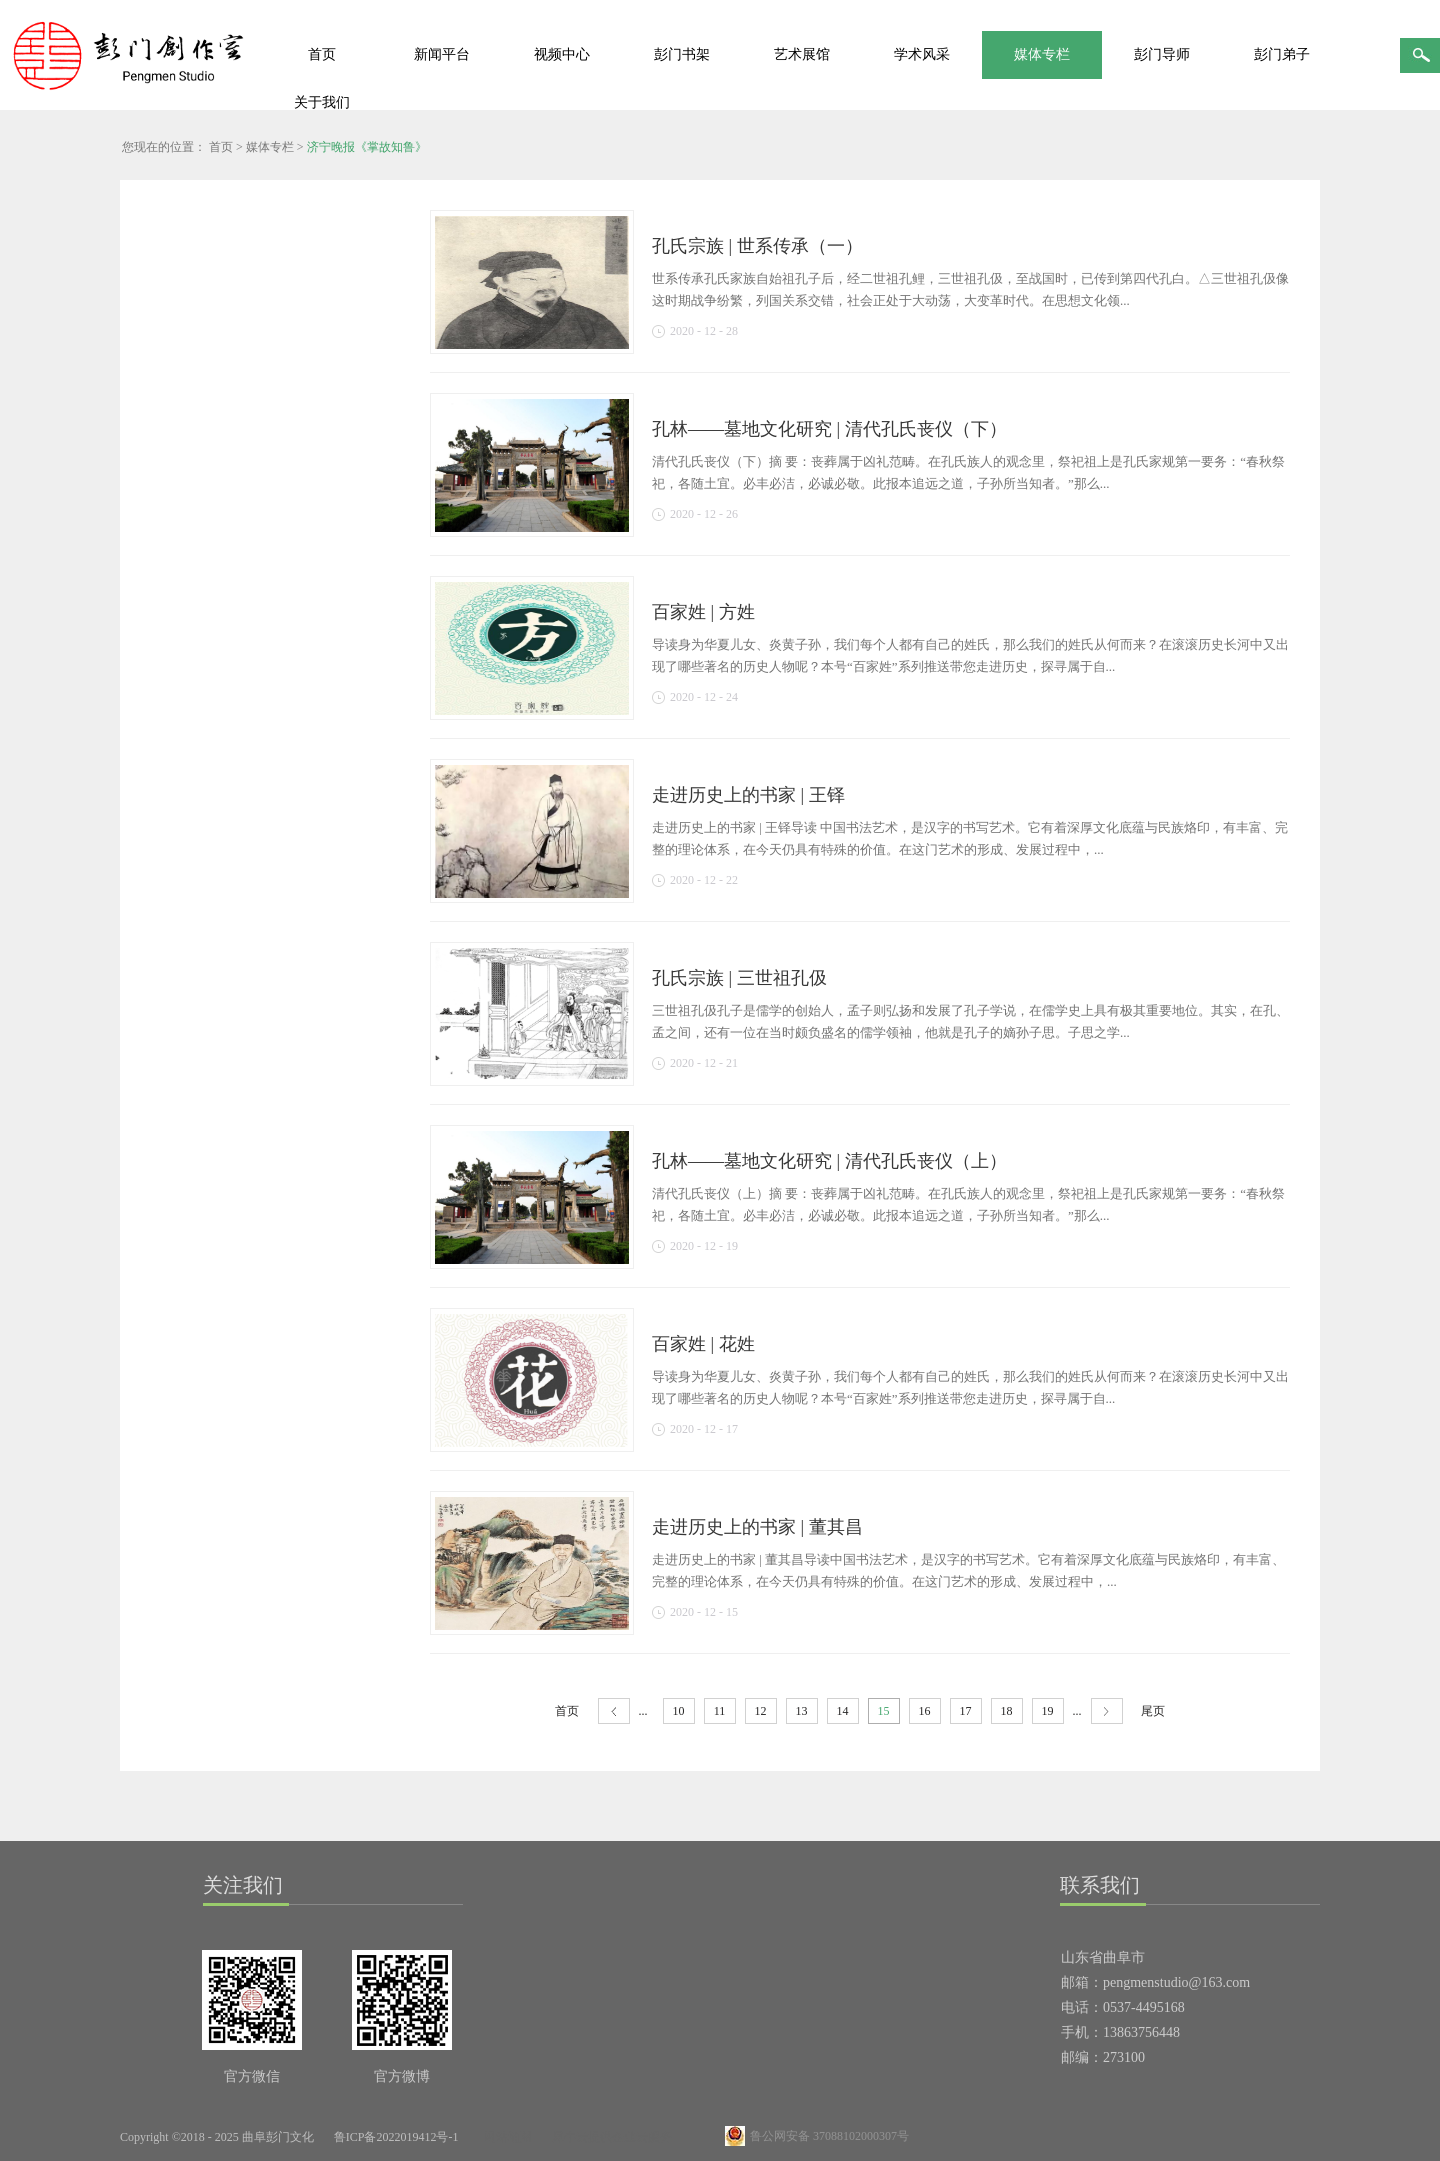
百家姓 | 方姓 (703, 612)
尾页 (1153, 1711)
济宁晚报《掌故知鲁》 (367, 147)
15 (884, 1711)
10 (679, 1711)
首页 (322, 54)
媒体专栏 (270, 147)
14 (843, 1711)
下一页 (1107, 1711)
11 (720, 1711)
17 (966, 1711)
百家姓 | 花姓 (703, 1344)
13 (802, 1711)
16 (925, 1711)
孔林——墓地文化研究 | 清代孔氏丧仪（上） (829, 1161)
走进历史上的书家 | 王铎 (748, 795)
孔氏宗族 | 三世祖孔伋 (739, 978)
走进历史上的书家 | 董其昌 (757, 1527)
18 (1007, 1711)
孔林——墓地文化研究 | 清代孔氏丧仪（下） (829, 429)
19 (1048, 1711)
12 (761, 1711)
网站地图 (505, 2137)
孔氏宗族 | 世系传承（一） (757, 246)
